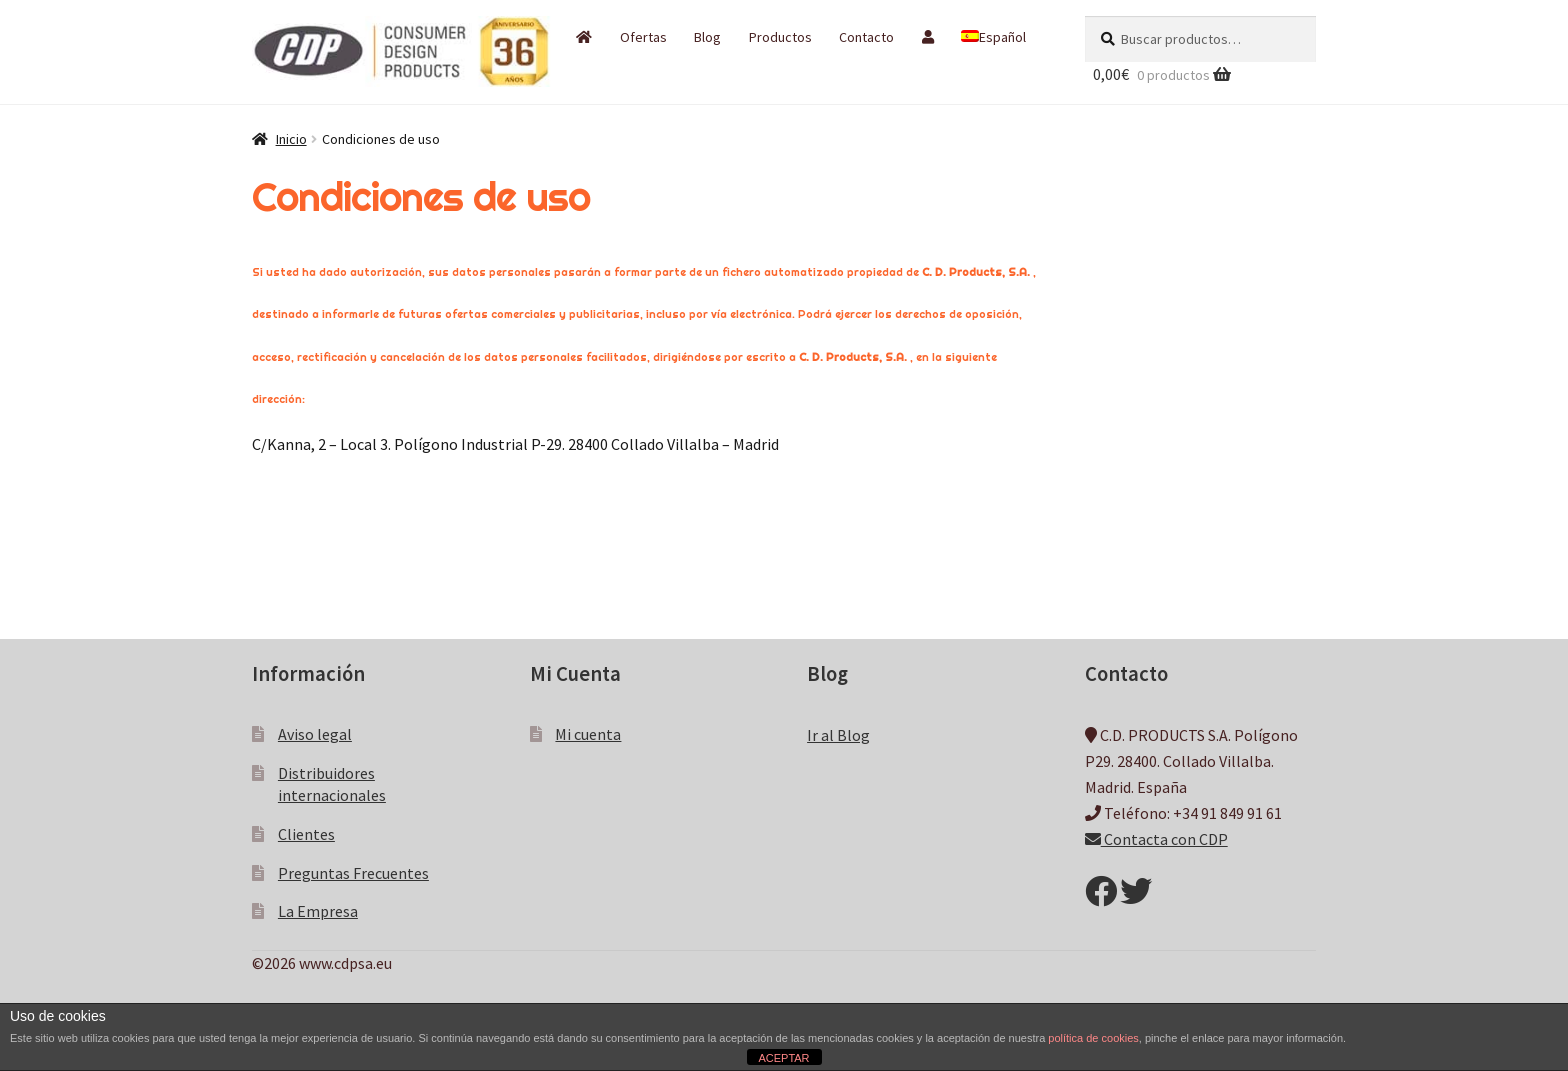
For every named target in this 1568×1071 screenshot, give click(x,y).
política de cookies (1093, 1038)
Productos (780, 37)
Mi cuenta (588, 734)
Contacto (866, 37)
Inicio (291, 139)
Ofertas (643, 37)
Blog (707, 37)
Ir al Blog (838, 735)
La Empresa (318, 911)
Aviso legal (315, 734)
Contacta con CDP (1156, 839)
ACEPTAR (783, 1058)
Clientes (306, 834)
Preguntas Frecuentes (353, 873)
